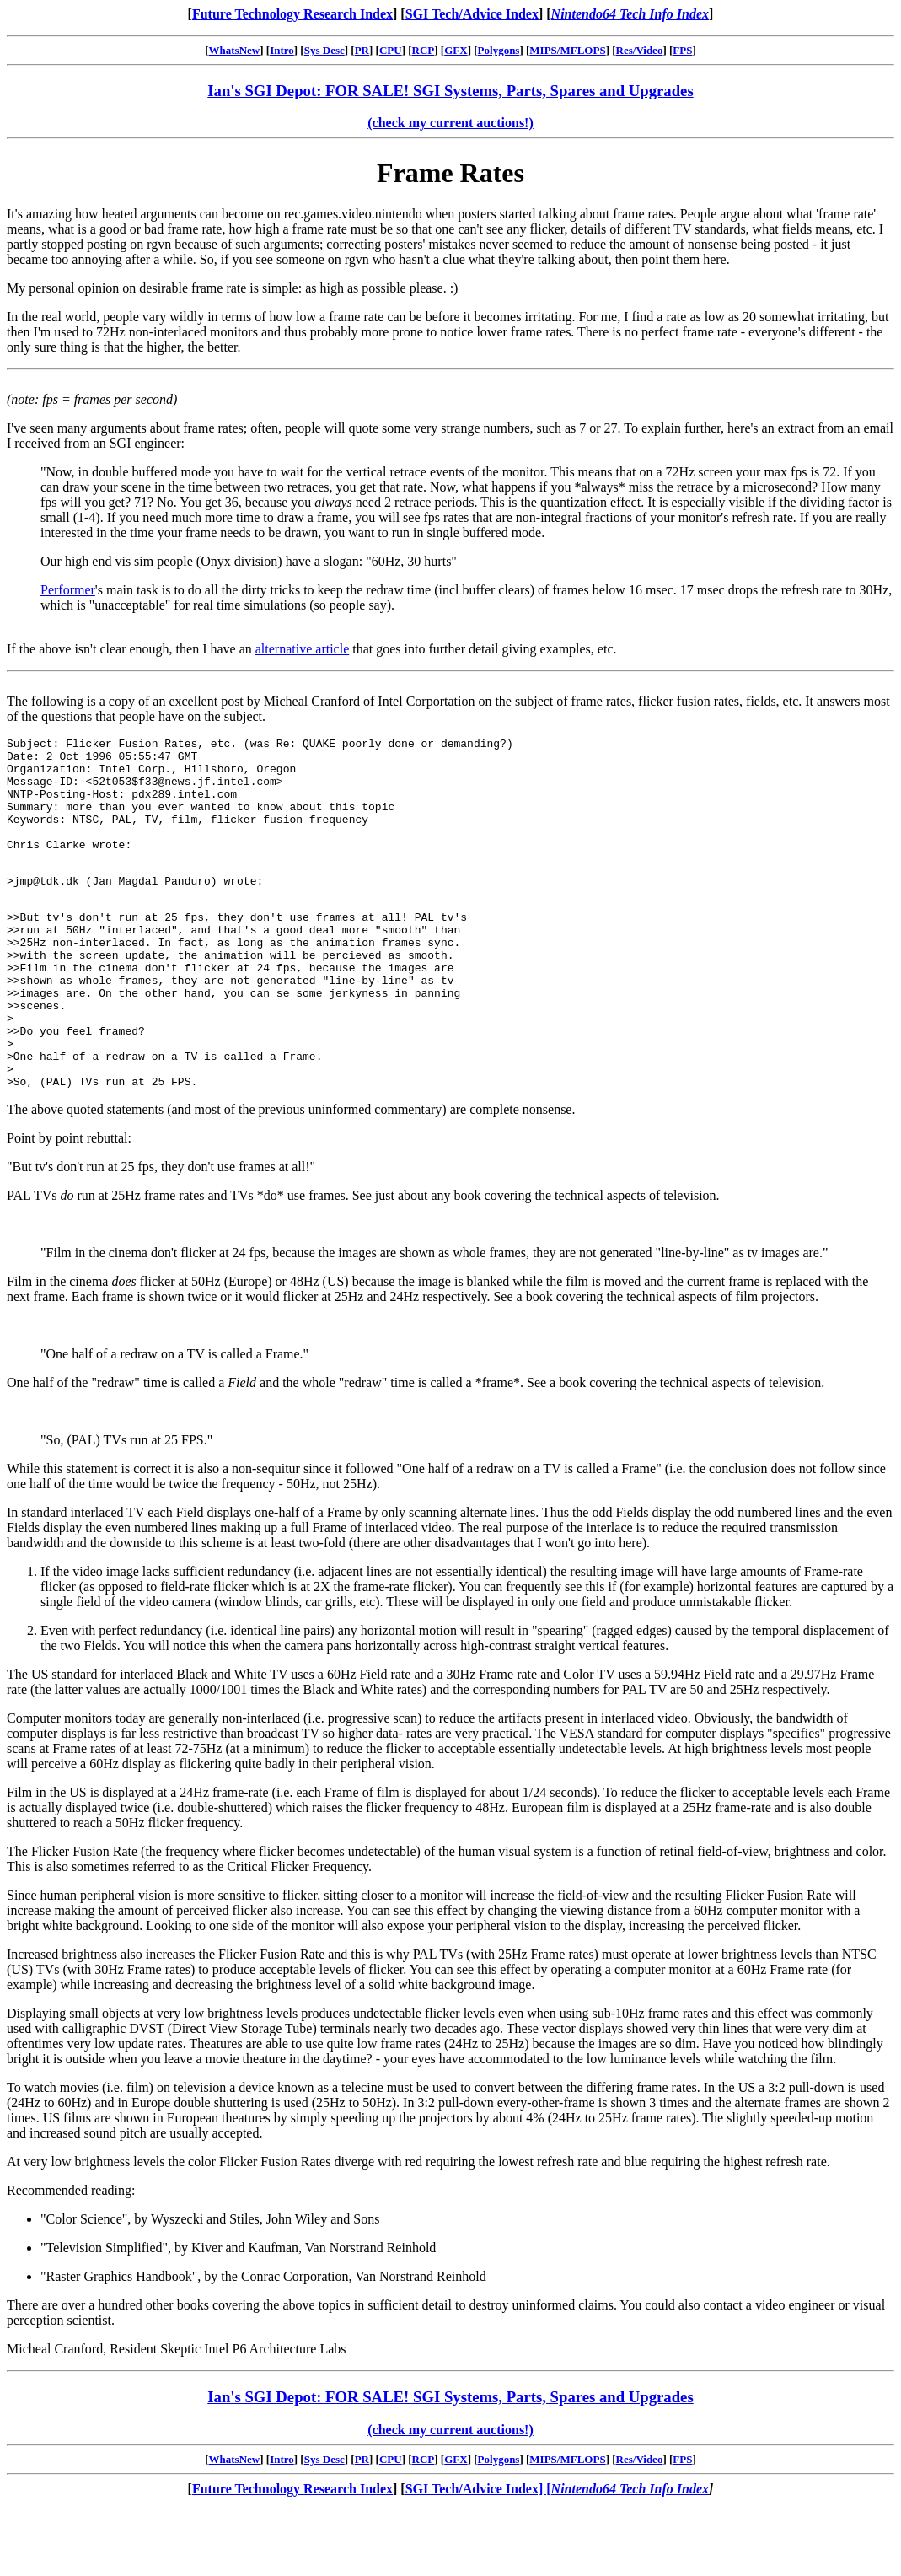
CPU (390, 50)
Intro (282, 50)
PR (362, 50)
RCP (423, 50)
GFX (455, 50)
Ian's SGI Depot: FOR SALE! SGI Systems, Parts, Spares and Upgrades (450, 90)
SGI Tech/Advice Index (472, 14)
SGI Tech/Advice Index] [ (478, 2554)
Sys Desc (324, 50)
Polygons (499, 50)
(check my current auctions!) (450, 123)
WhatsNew (234, 50)
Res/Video (639, 50)
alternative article (302, 649)
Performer (67, 590)
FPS (682, 50)
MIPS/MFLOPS (567, 50)
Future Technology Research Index (292, 14)
